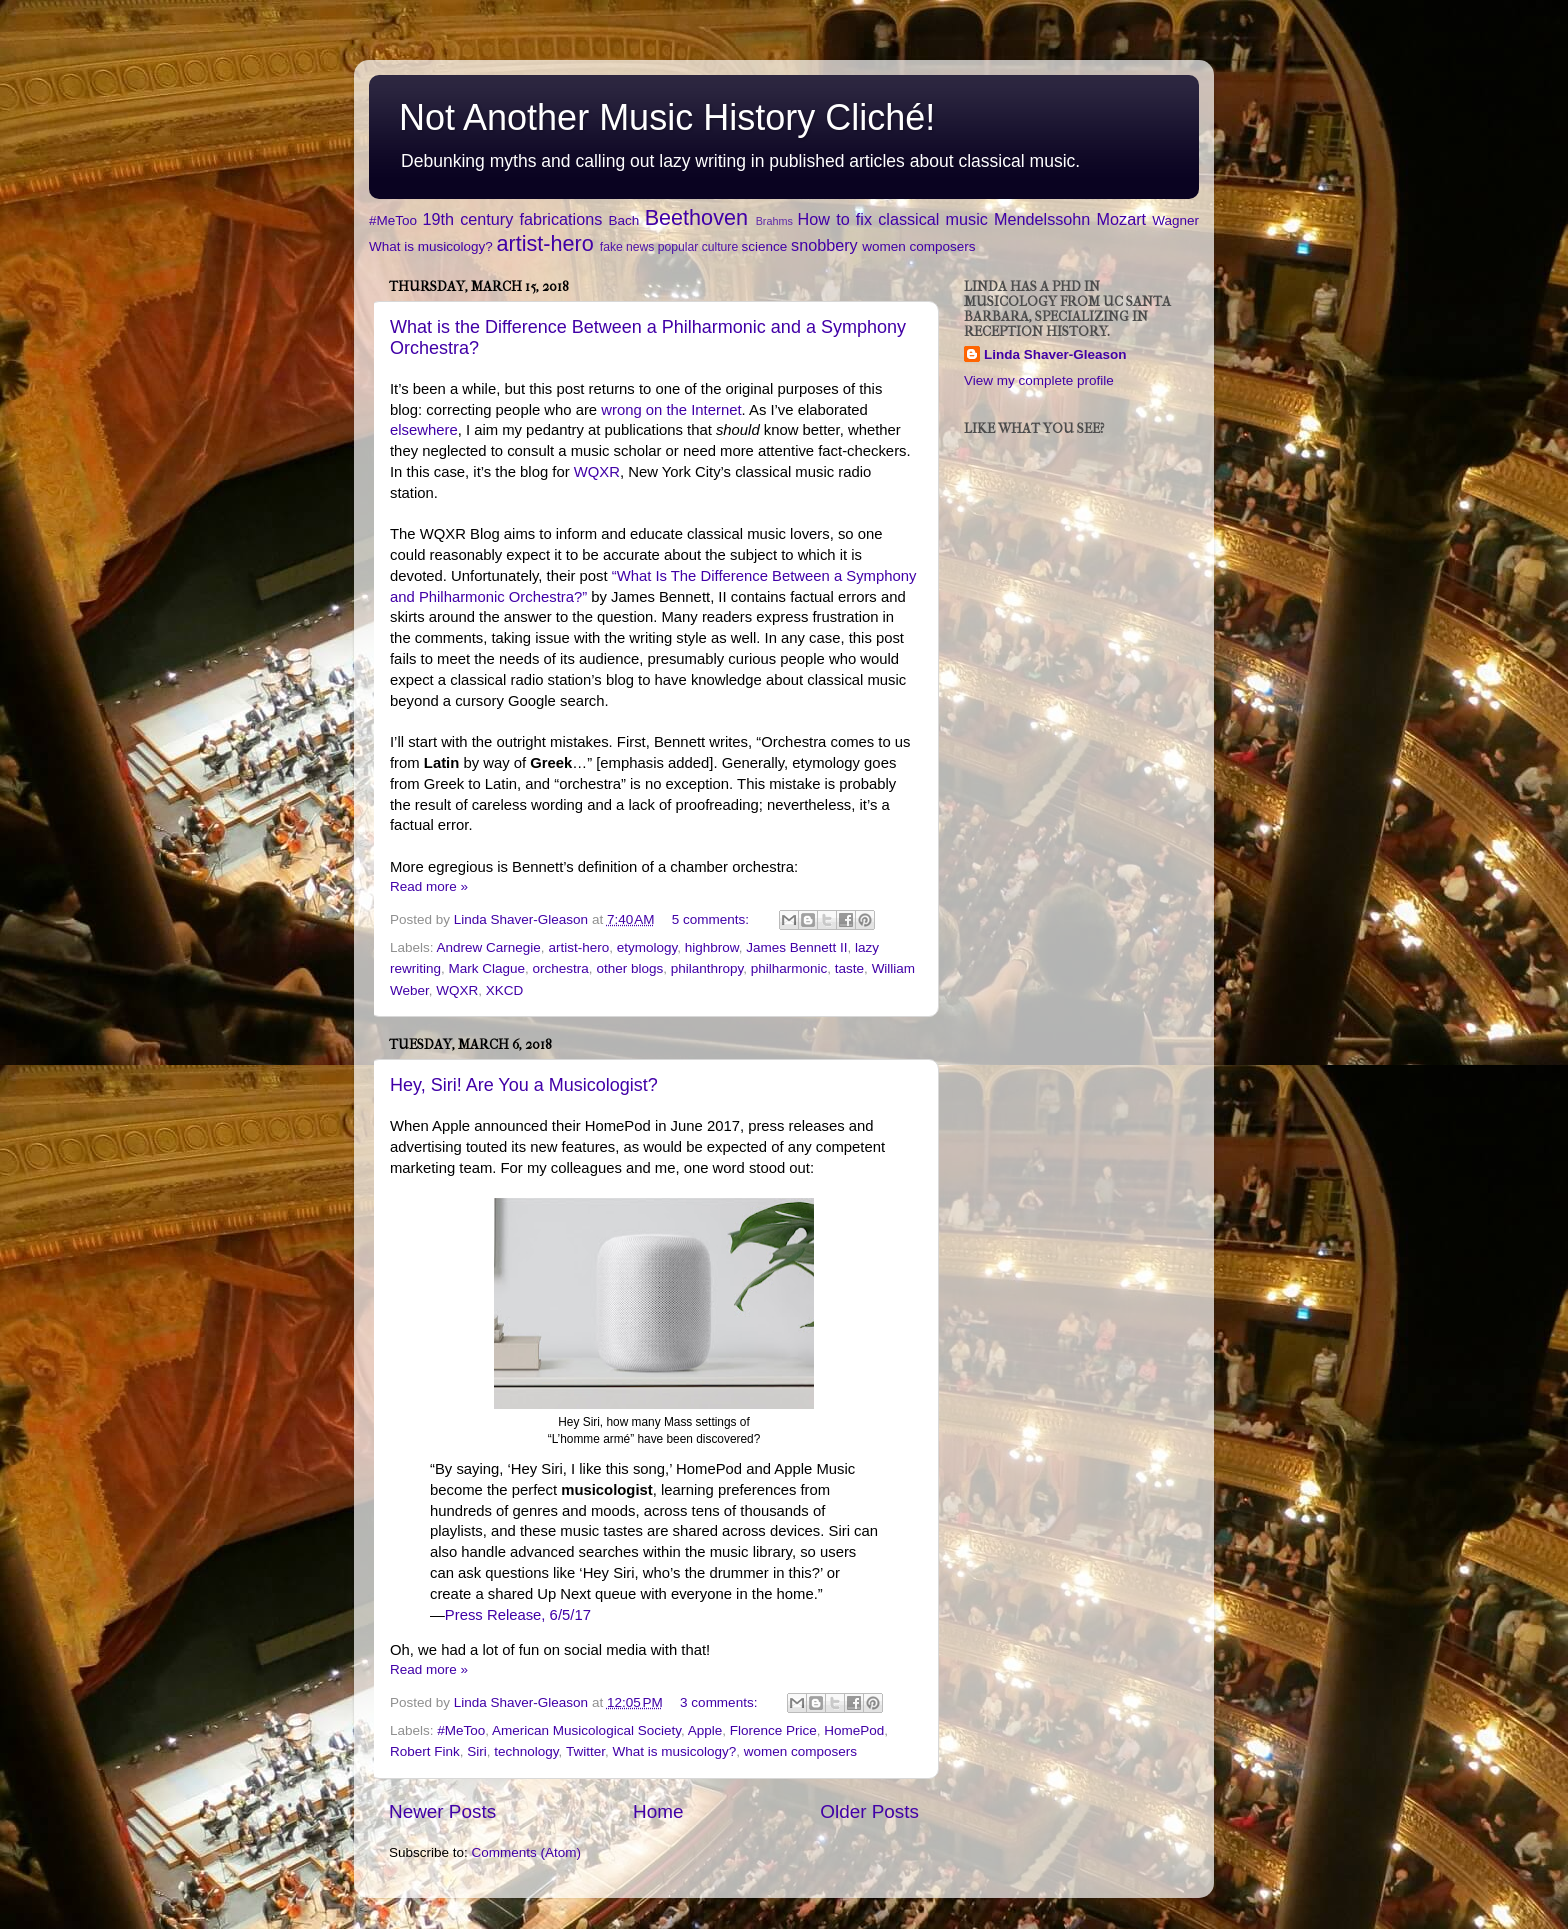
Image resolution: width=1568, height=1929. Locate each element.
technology (526, 1751)
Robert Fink (425, 1751)
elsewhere (424, 430)
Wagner (1175, 220)
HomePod (854, 1730)
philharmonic (789, 968)
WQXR (597, 472)
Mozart (1121, 219)
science (765, 246)
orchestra (561, 968)
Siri (477, 1751)
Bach (623, 220)
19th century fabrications (512, 219)
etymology (647, 947)
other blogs (629, 968)
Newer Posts (442, 1811)
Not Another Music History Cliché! (667, 117)
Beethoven (696, 217)
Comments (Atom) (527, 1852)
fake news (627, 247)
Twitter (585, 1751)
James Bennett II (796, 947)
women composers (918, 246)
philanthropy (707, 968)
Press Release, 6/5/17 (518, 1615)
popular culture (698, 247)
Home (658, 1811)
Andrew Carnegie (489, 947)
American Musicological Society (586, 1730)
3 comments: (720, 1702)
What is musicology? (431, 246)
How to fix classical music (893, 219)
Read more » (429, 886)
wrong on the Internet (671, 410)
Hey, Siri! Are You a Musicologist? (524, 1085)
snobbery (824, 245)
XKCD (505, 990)
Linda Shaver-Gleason (1055, 354)
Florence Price (773, 1730)
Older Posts (869, 1811)
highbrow (712, 947)
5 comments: (712, 919)
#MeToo (393, 220)
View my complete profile (1039, 380)
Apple (705, 1730)
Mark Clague (487, 968)
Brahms (774, 221)
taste (849, 968)
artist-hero (545, 243)
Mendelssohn (1042, 219)
